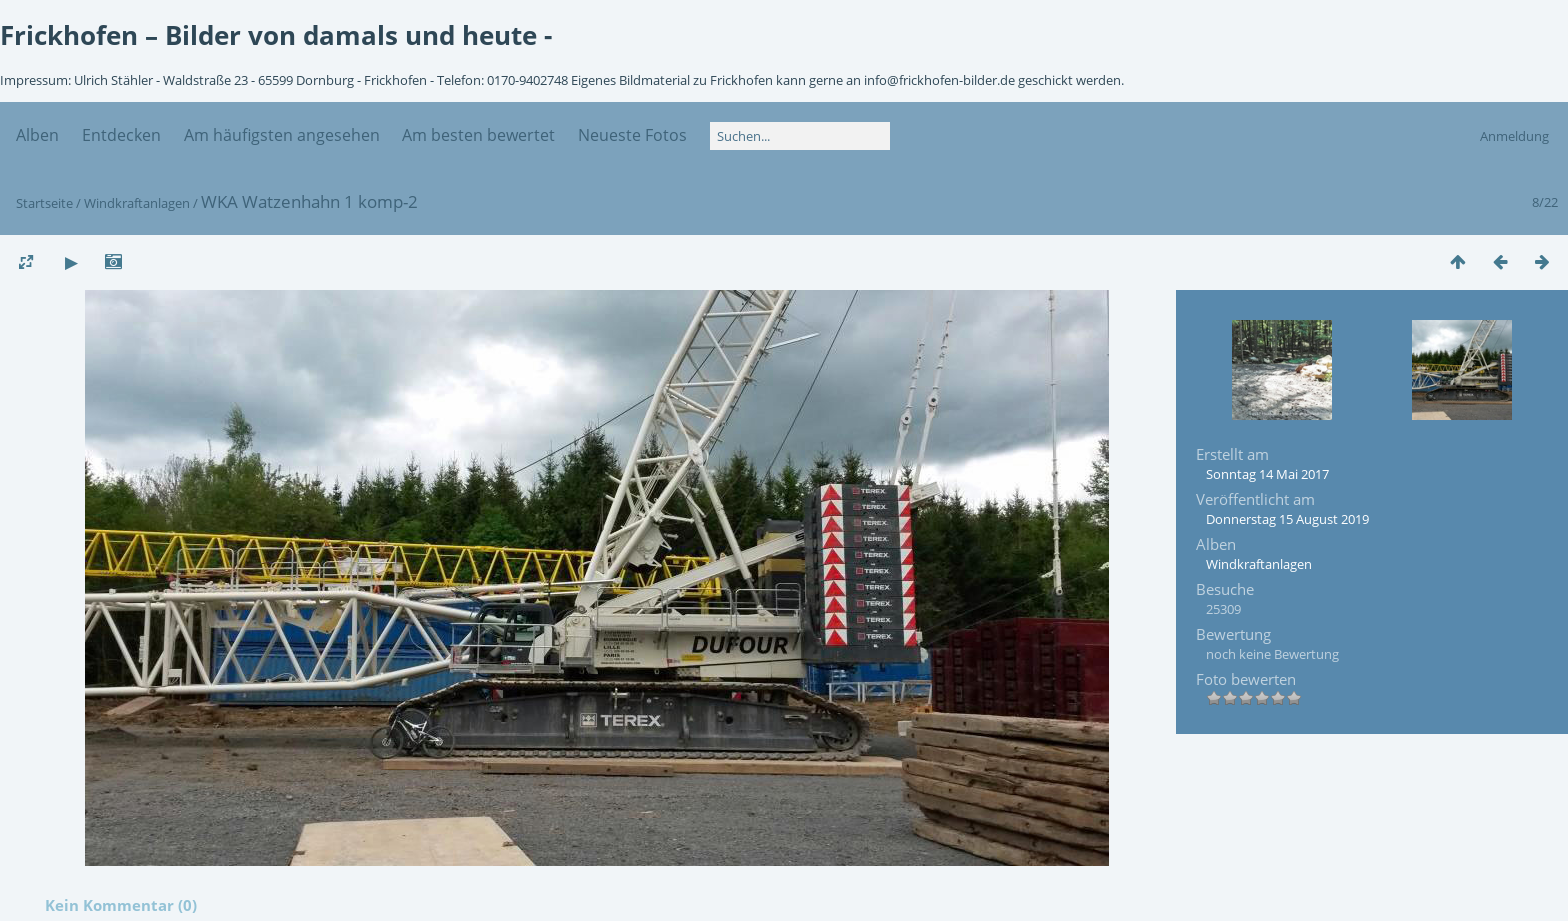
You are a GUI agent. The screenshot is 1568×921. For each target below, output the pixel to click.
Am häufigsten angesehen (282, 135)
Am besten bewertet (478, 135)
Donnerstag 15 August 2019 (1287, 519)
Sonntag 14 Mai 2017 (1267, 474)
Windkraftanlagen (137, 203)
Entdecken (121, 135)
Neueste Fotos (632, 135)
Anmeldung (1514, 136)
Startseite (44, 203)
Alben (37, 135)
